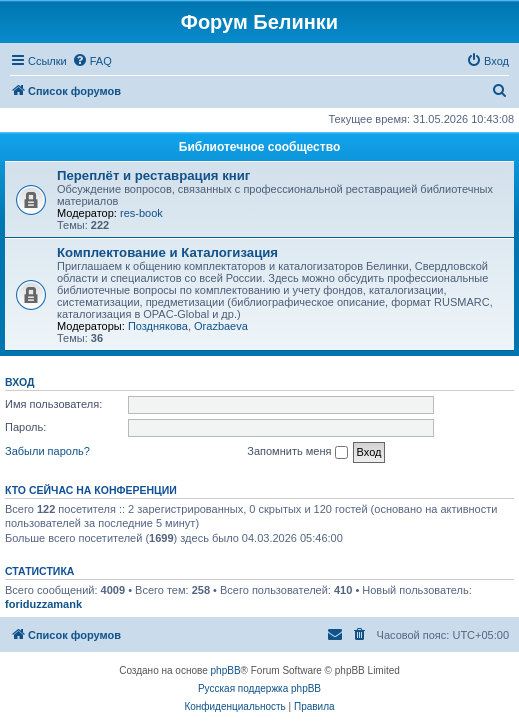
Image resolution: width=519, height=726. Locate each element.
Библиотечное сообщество (259, 147)
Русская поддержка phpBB (259, 688)
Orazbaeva (221, 326)
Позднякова (158, 326)
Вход (19, 382)
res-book (141, 213)
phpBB (226, 670)
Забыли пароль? (47, 451)
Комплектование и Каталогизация (167, 252)
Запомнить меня (297, 452)
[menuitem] (92, 61)
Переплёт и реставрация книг (153, 175)
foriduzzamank (43, 604)
